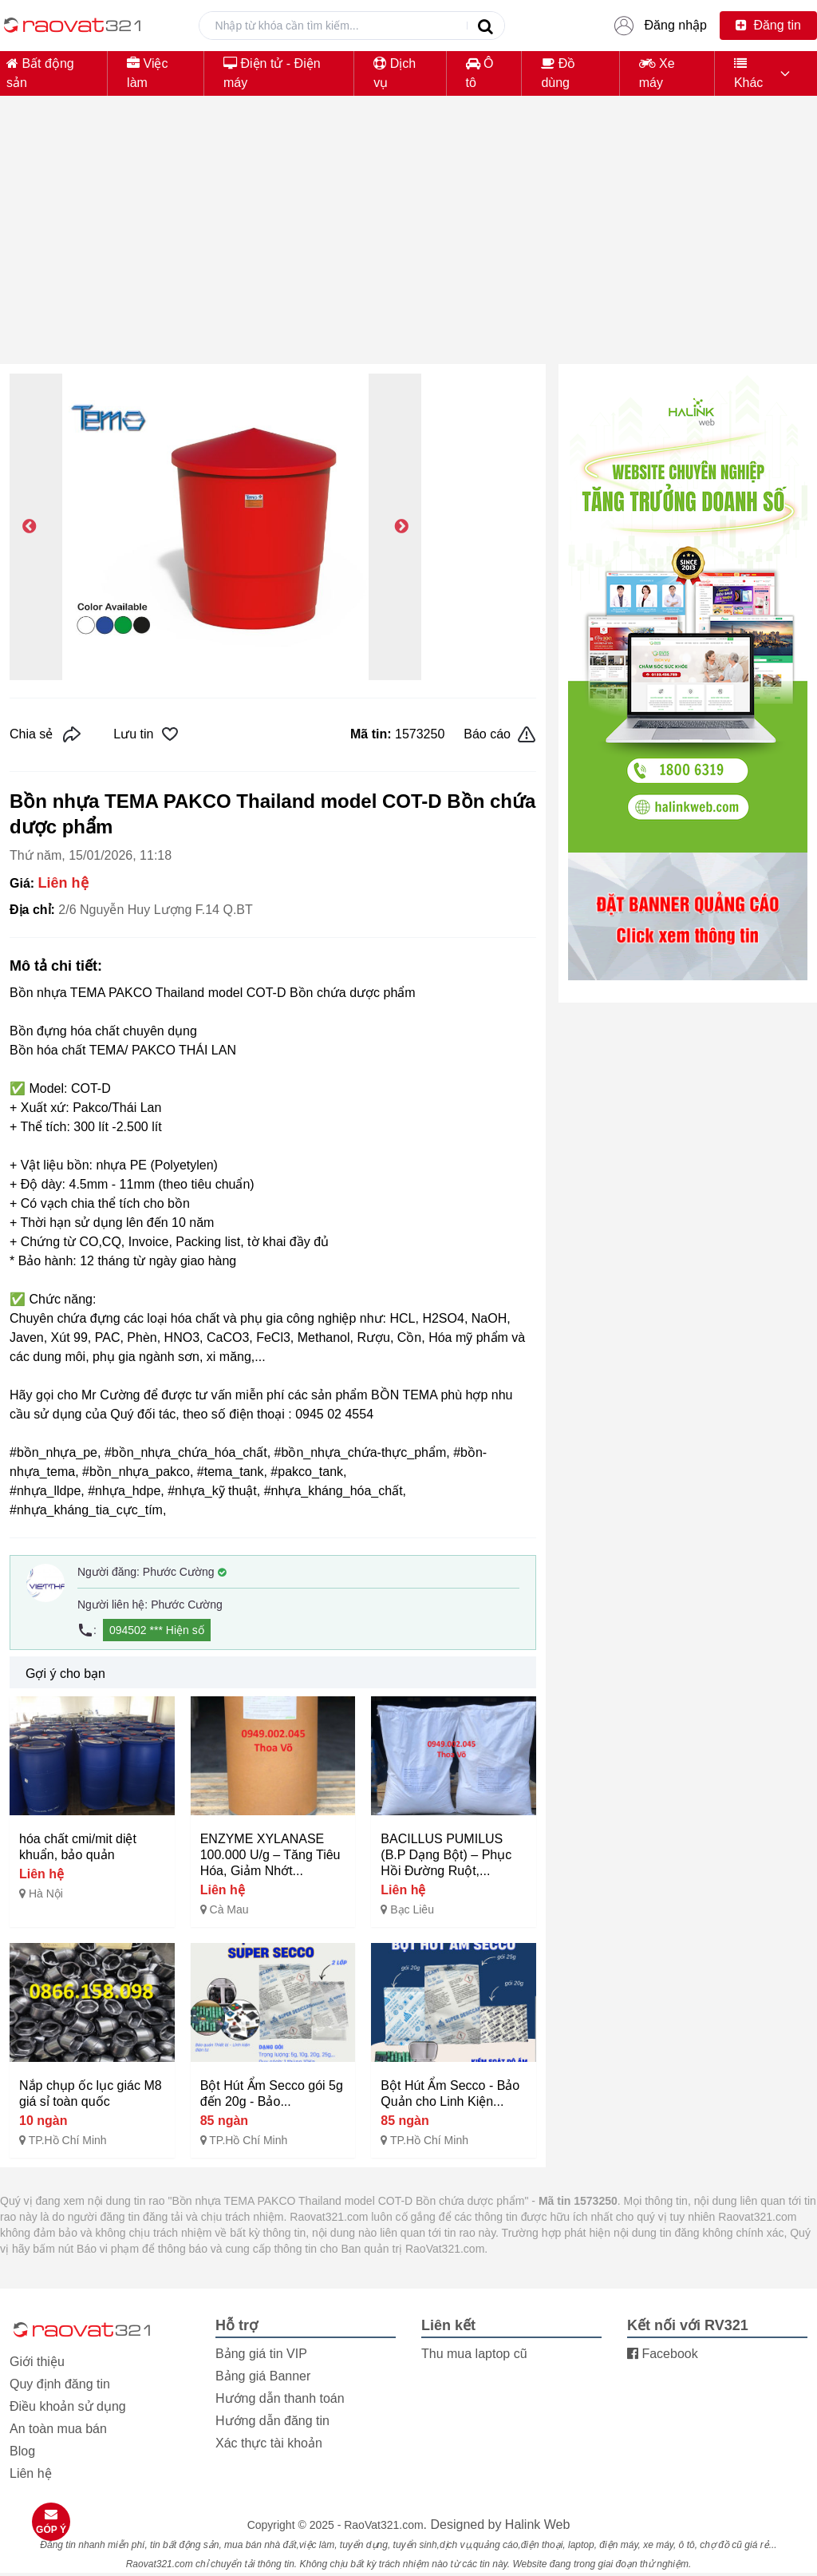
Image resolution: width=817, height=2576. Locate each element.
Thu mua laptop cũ (474, 2353)
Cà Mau (229, 1909)
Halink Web (537, 2524)
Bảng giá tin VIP (261, 2353)
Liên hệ (31, 2473)
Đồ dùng (558, 73)
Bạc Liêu (412, 1909)
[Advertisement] (408, 239)
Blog (22, 2451)
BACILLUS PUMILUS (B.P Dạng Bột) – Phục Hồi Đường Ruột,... (446, 1855)
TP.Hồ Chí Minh (68, 2140)
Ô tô (480, 73)
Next (401, 527)
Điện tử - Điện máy (272, 73)
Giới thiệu (37, 2361)
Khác (748, 73)
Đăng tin (768, 25)
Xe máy (657, 73)
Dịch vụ (394, 73)
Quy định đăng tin (60, 2384)
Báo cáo (500, 734)
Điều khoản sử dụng (68, 2406)
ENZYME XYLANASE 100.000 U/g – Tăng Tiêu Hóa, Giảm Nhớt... (270, 1855)
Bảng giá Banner (262, 2376)
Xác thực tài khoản (268, 2443)
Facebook (662, 2353)
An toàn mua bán (58, 2429)
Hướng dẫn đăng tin (272, 2421)
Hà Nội (46, 1893)
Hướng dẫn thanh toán (280, 2398)
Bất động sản (40, 73)
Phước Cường (185, 1571)
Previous (29, 527)
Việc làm (147, 73)
